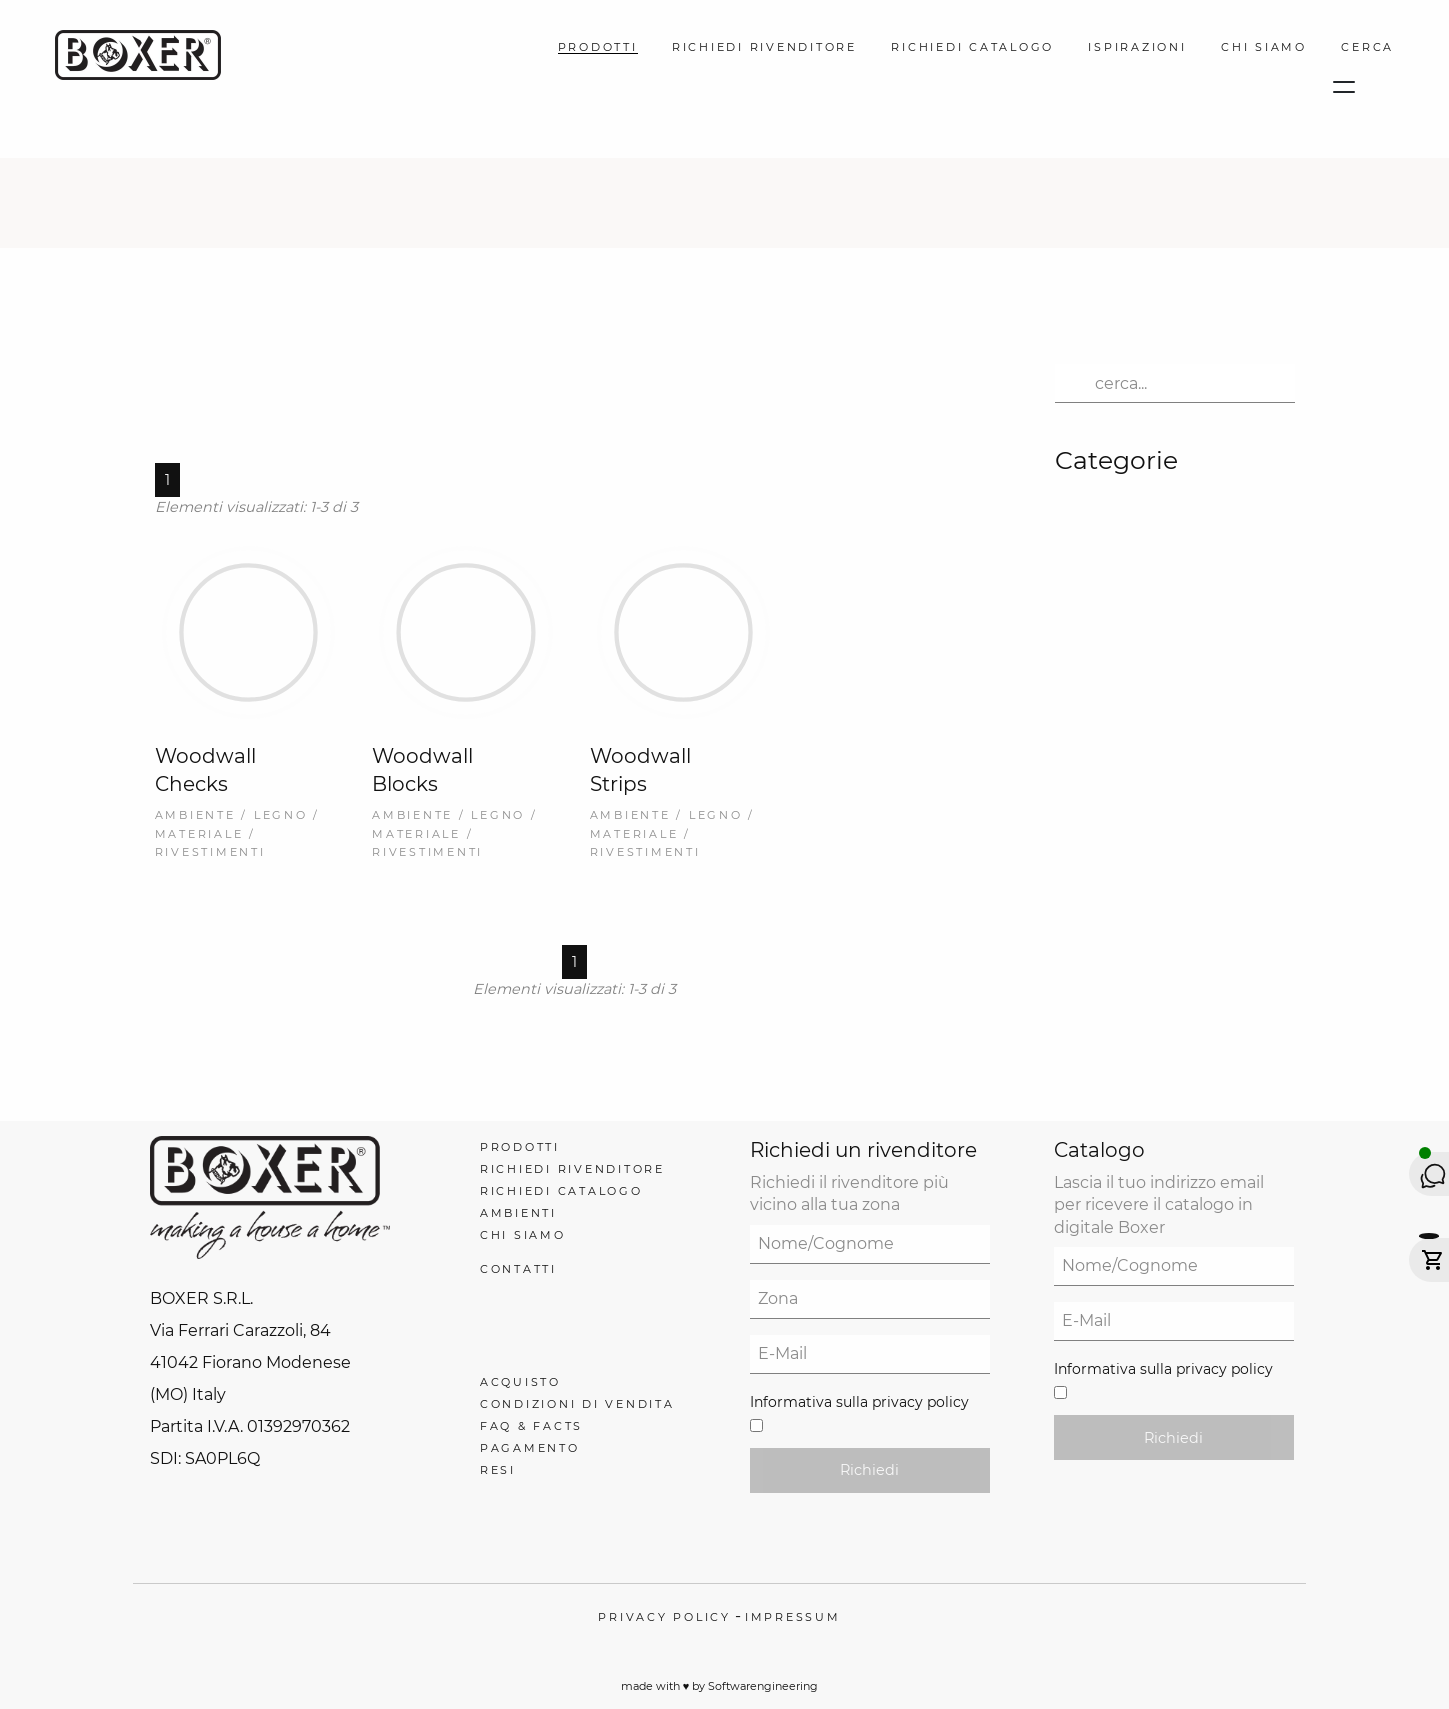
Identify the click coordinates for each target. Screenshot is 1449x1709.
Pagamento (530, 1448)
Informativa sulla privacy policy (859, 1402)
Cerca (1367, 47)
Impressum (793, 1617)
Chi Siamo (1264, 47)
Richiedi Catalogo (972, 47)
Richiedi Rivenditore (764, 47)
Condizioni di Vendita (577, 1404)
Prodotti (598, 47)
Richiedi (869, 1470)
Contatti (518, 1269)
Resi (498, 1470)
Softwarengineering (763, 1686)
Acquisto (520, 1382)
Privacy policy (664, 1617)
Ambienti (518, 1213)
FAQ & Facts (531, 1426)
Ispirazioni (1137, 47)
